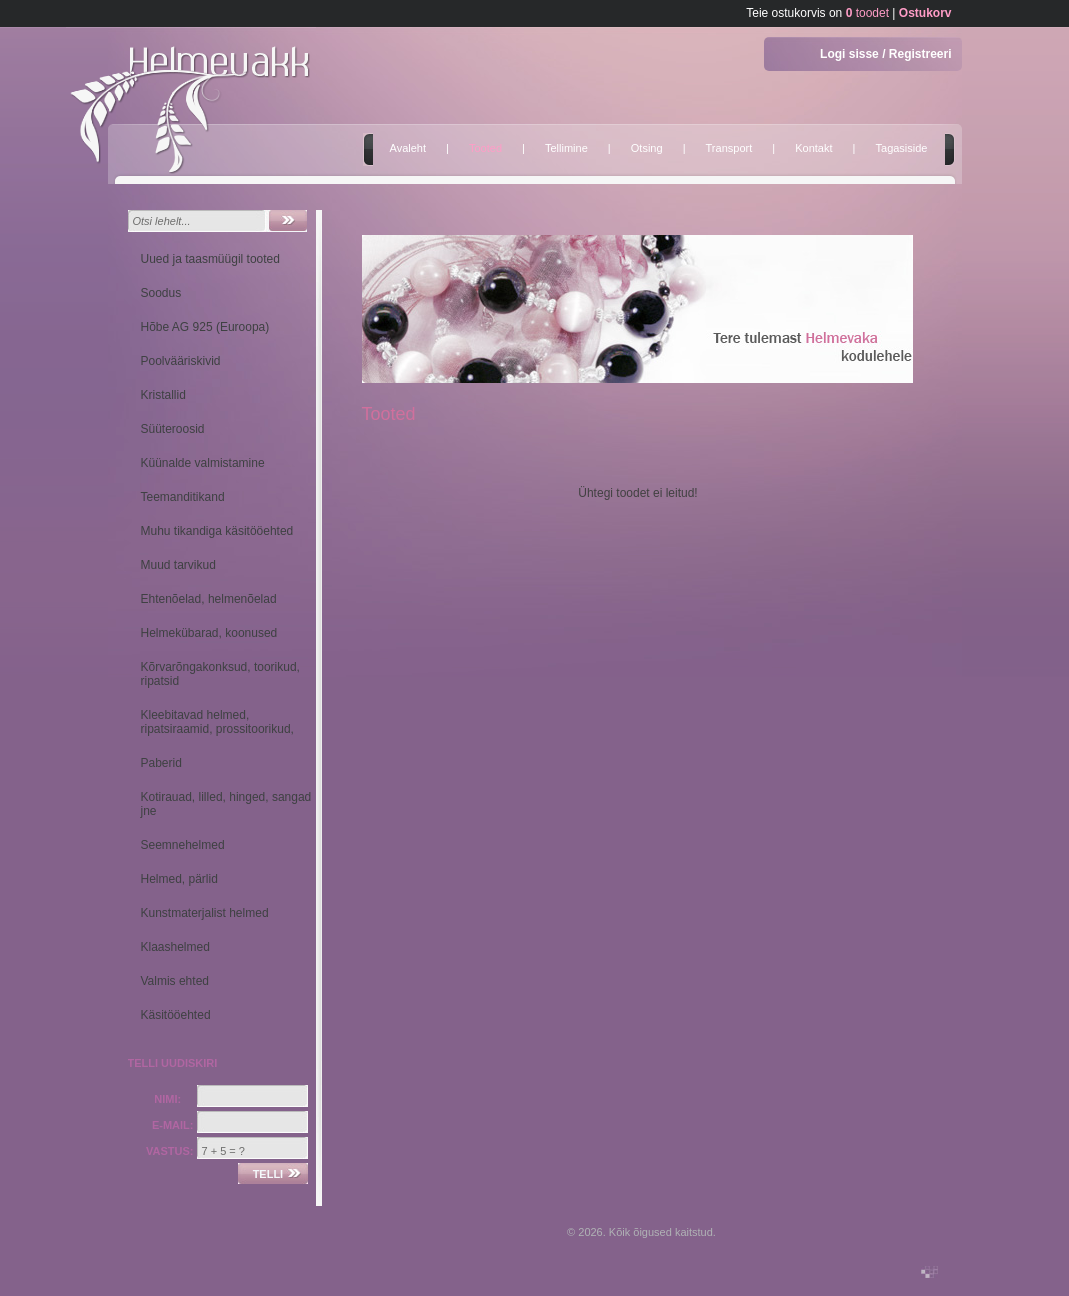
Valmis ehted (175, 981)
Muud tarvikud (178, 565)
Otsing (647, 148)
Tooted (485, 148)
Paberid (161, 763)
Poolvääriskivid (181, 361)
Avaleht (408, 148)
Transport (729, 148)
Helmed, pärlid (179, 879)
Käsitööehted (176, 1015)
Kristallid (163, 395)
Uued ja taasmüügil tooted (210, 259)
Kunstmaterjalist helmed (205, 913)
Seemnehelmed (183, 845)
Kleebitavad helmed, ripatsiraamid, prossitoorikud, (217, 722)
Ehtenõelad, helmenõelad (209, 599)
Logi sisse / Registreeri (885, 54)
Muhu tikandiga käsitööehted (217, 531)
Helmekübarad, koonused (209, 633)
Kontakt (813, 148)
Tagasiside (902, 148)
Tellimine (566, 148)
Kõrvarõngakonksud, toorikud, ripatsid (220, 674)
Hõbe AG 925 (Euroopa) (205, 327)
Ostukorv (925, 13)
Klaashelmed (175, 947)
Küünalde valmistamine (203, 463)
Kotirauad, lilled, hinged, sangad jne (226, 804)
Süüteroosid (173, 429)
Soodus (161, 293)
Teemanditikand (183, 497)
